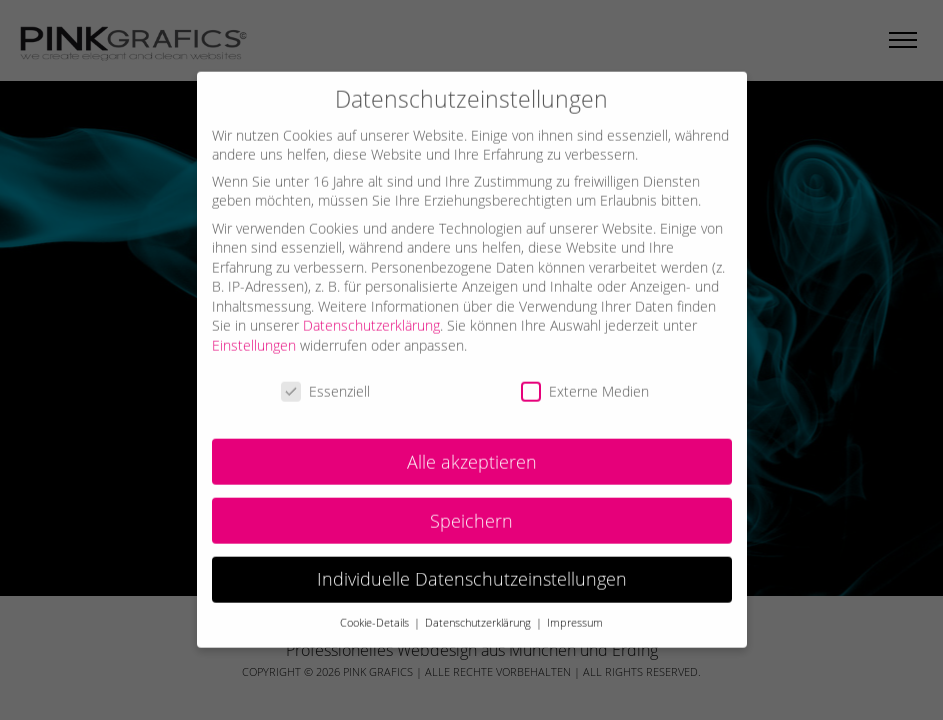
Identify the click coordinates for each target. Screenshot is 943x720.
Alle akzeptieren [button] (472, 450)
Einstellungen (254, 333)
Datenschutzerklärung (371, 314)
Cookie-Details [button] (376, 612)
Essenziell (325, 379)
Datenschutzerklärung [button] (479, 612)
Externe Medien (585, 379)
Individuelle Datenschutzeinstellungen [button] (472, 568)
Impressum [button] (575, 612)
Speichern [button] (471, 509)
